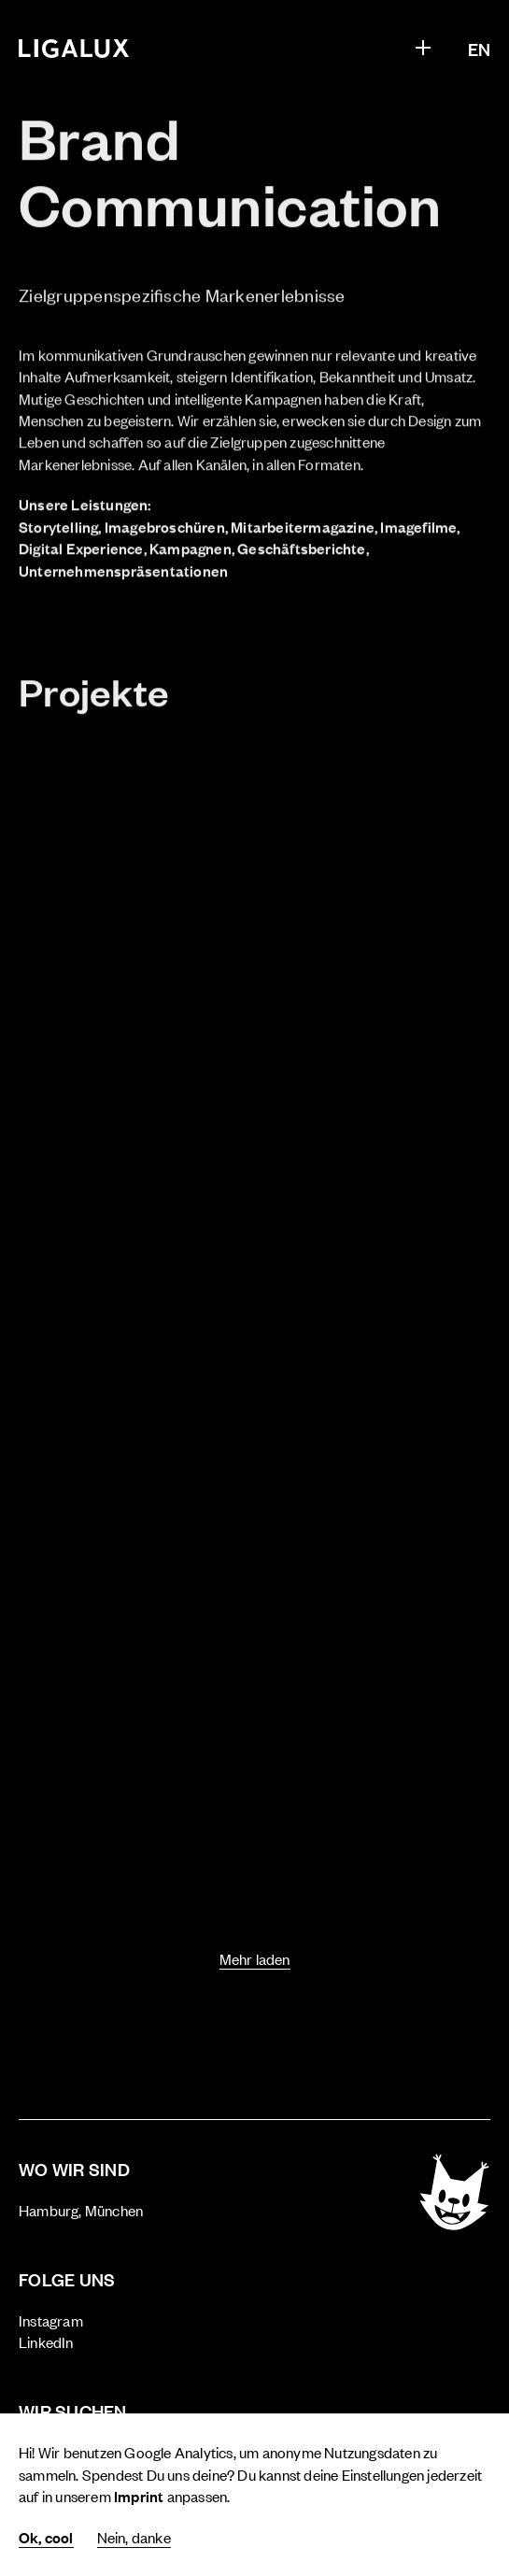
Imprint (138, 2495)
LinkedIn (46, 2341)
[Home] (74, 48)
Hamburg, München (81, 2209)
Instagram (51, 2320)
